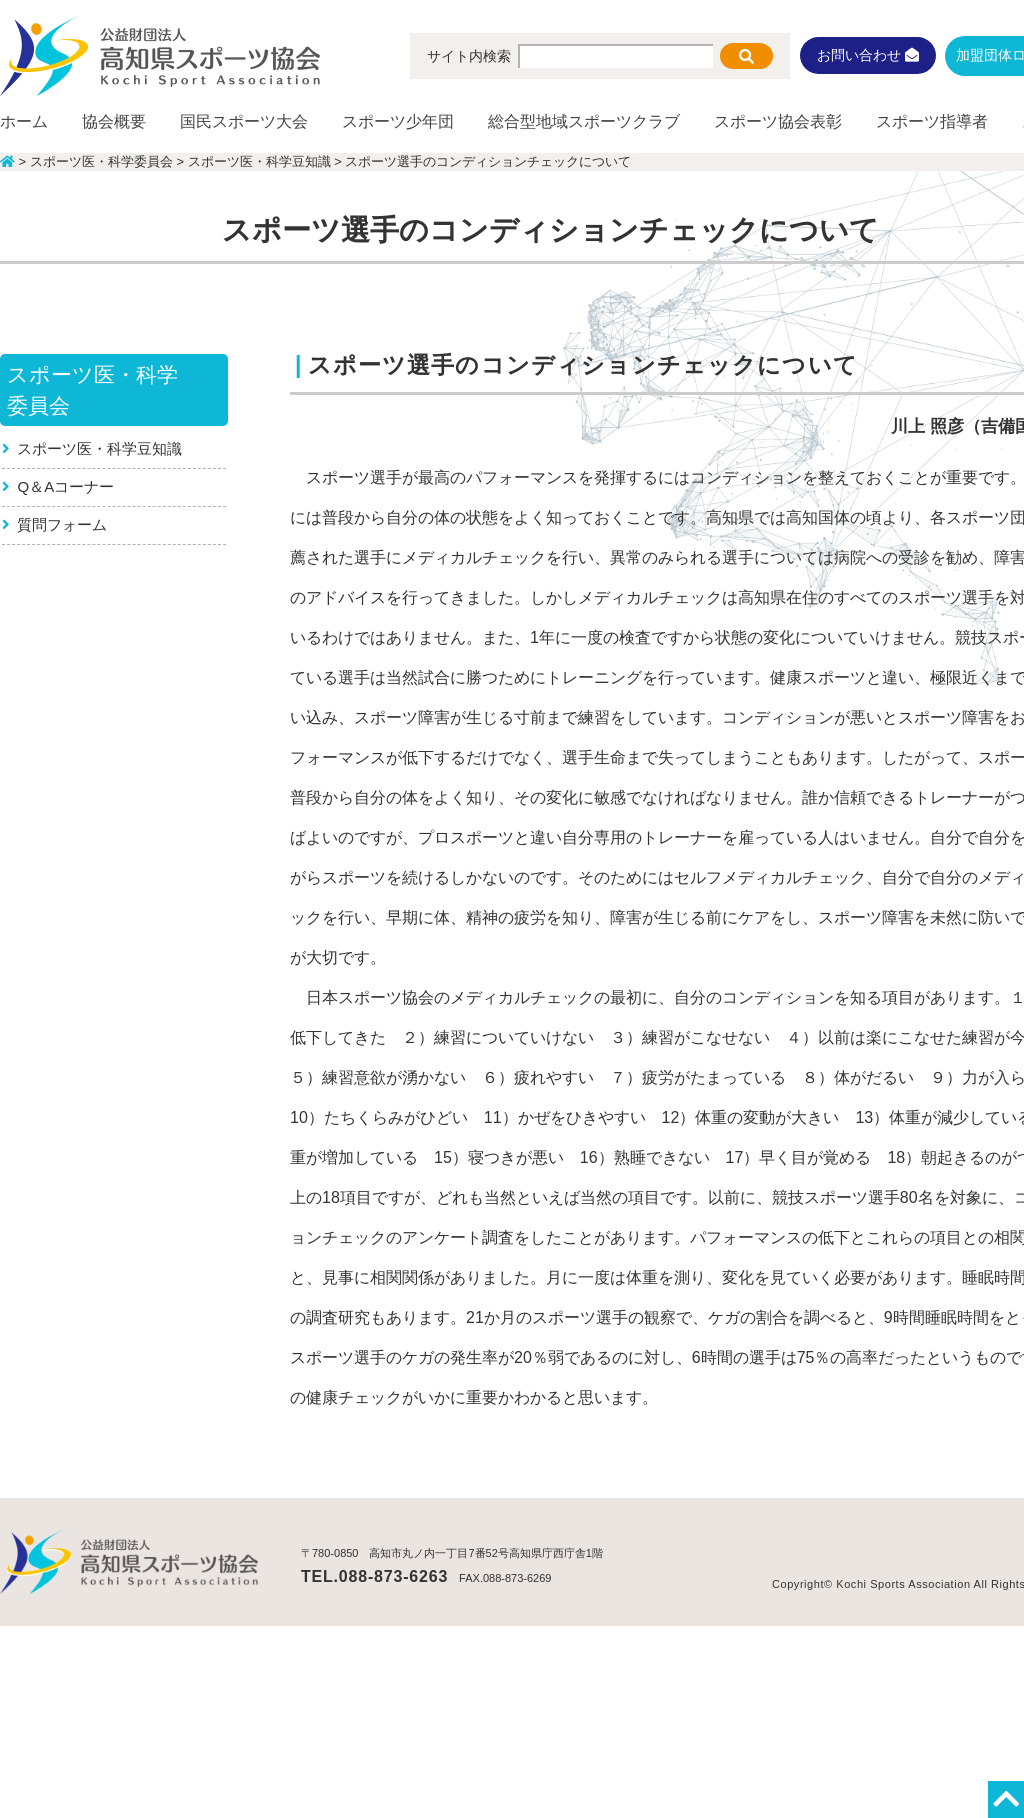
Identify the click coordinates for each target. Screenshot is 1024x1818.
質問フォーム (63, 524)
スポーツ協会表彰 (778, 121)
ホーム (24, 121)
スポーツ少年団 (398, 121)
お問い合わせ (868, 55)
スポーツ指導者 (932, 121)
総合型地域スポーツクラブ (584, 121)
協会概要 (114, 121)
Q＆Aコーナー (66, 486)
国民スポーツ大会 (244, 121)
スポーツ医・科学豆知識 (100, 448)
